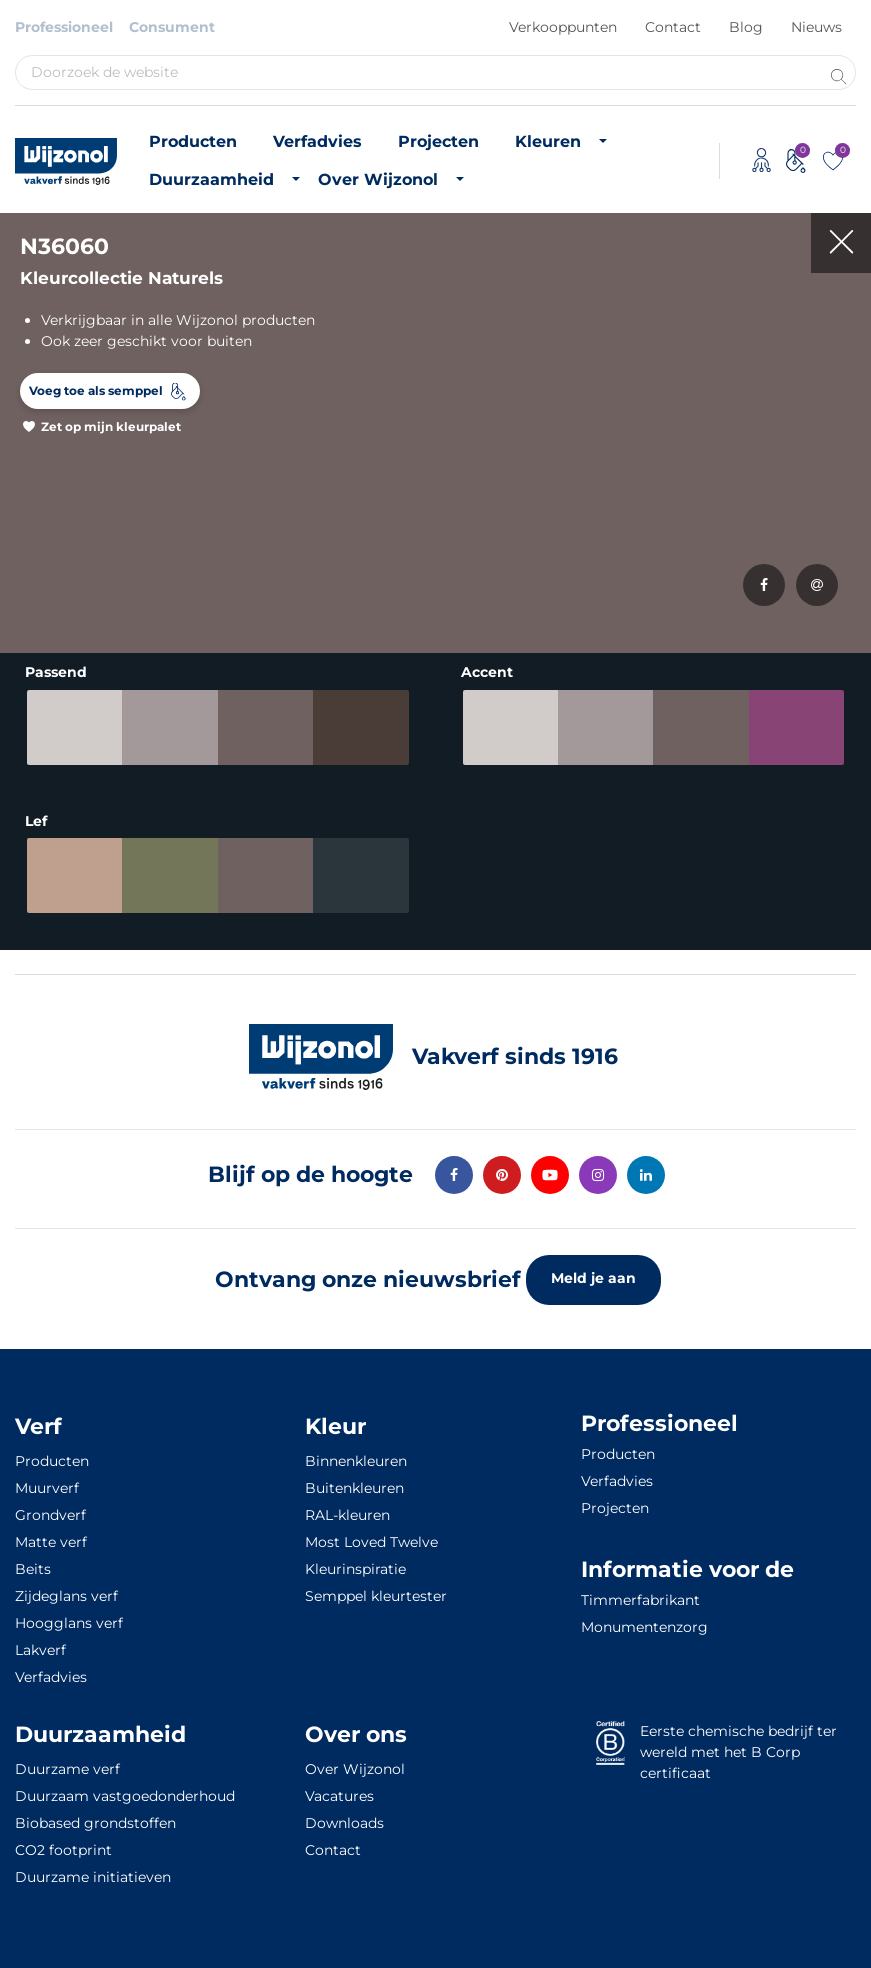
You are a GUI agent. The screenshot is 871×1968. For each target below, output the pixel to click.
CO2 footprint (63, 1850)
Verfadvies (317, 141)
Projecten (438, 141)
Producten (193, 141)
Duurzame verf (67, 1769)
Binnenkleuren (356, 1461)
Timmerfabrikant (640, 1600)
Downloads (344, 1823)
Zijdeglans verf (66, 1596)
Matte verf (51, 1542)
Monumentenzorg (644, 1627)
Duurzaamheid (211, 179)
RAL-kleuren (347, 1515)
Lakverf (40, 1650)
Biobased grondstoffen (95, 1823)
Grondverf (50, 1515)
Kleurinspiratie (355, 1569)
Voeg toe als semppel (96, 390)
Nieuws (816, 27)
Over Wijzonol (378, 179)
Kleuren (548, 141)
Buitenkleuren (354, 1488)
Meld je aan (593, 1278)
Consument (172, 27)
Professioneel (64, 27)
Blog (746, 27)
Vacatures (339, 1796)
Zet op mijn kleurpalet (111, 426)
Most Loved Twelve (371, 1542)
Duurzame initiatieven (93, 1877)
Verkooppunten (563, 27)
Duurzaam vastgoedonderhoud (125, 1796)
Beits (33, 1569)
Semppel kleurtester (376, 1596)
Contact (673, 27)
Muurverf (47, 1488)
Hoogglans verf (69, 1623)
